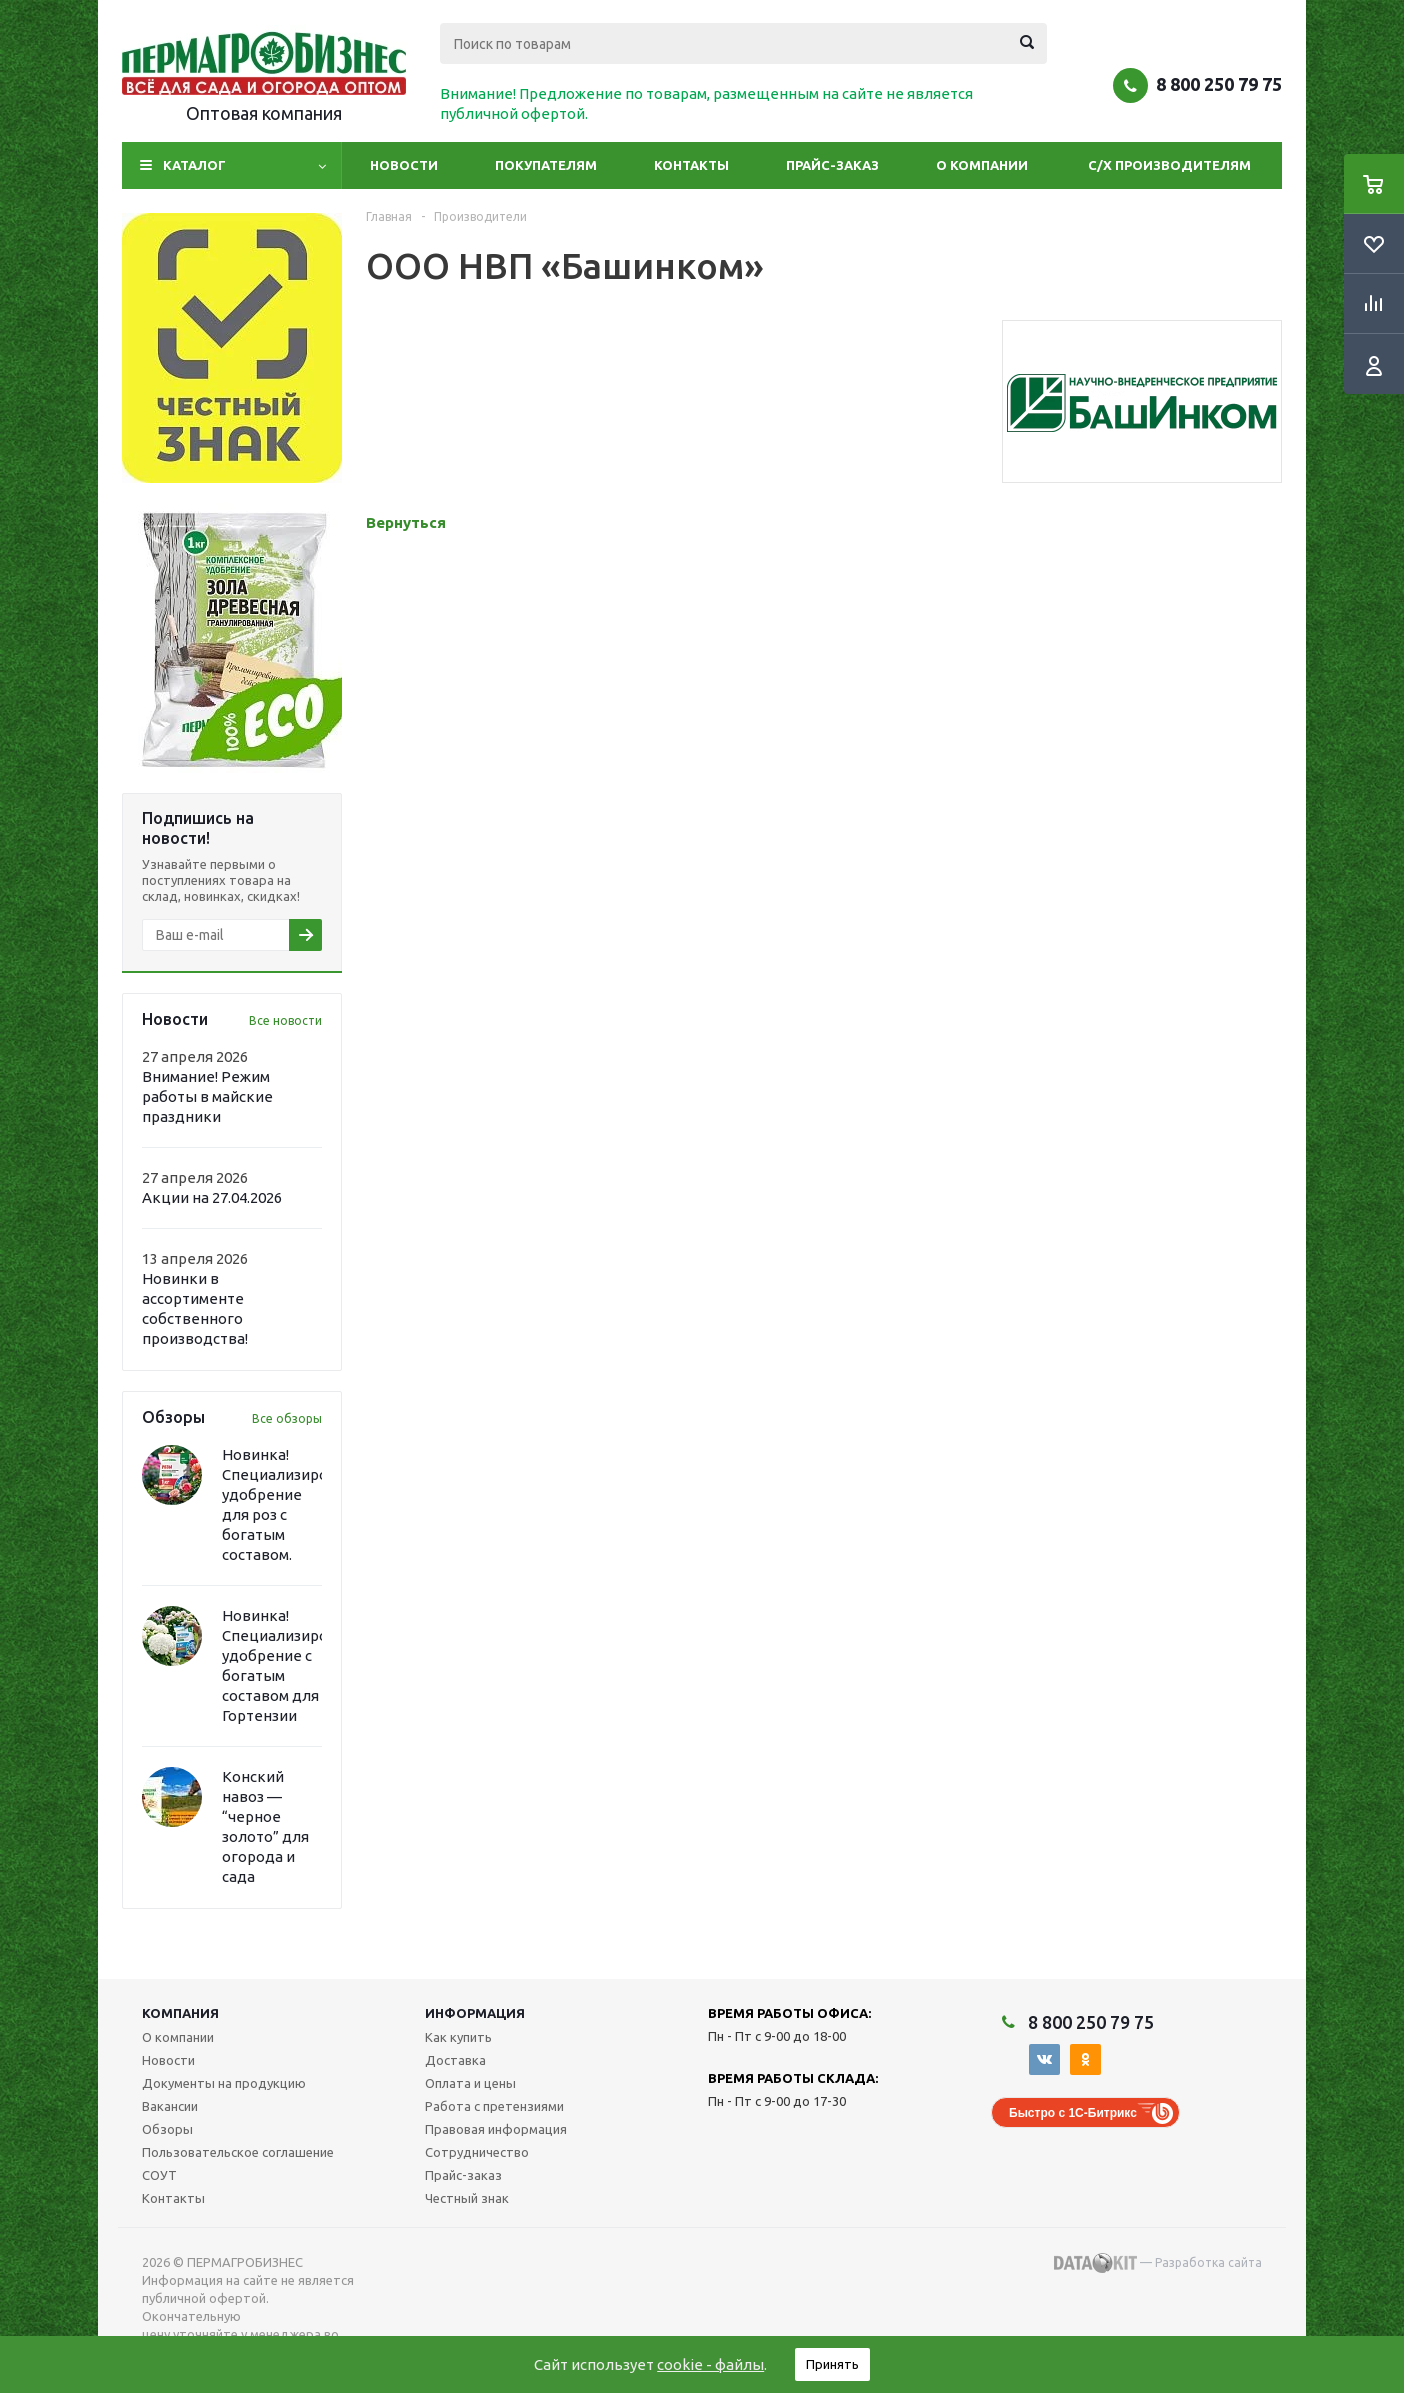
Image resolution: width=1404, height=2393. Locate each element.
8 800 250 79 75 (1219, 84)
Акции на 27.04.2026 (212, 1197)
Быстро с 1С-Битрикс (1073, 2113)
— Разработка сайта (1158, 2263)
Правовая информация (496, 2129)
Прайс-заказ (832, 165)
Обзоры (167, 2129)
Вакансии (170, 2106)
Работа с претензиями (494, 2106)
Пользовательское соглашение (238, 2152)
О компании (982, 165)
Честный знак (467, 2198)
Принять (832, 2364)
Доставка (455, 2060)
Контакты (691, 165)
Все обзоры (287, 1418)
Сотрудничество (477, 2152)
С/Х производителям (1169, 165)
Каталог (194, 165)
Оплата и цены (470, 2083)
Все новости (285, 1020)
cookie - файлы (710, 2364)
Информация (475, 2013)
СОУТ (159, 2175)
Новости (404, 165)
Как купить (458, 2037)
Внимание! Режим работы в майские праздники (207, 1096)
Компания (180, 2013)
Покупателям (546, 165)
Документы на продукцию (224, 2083)
